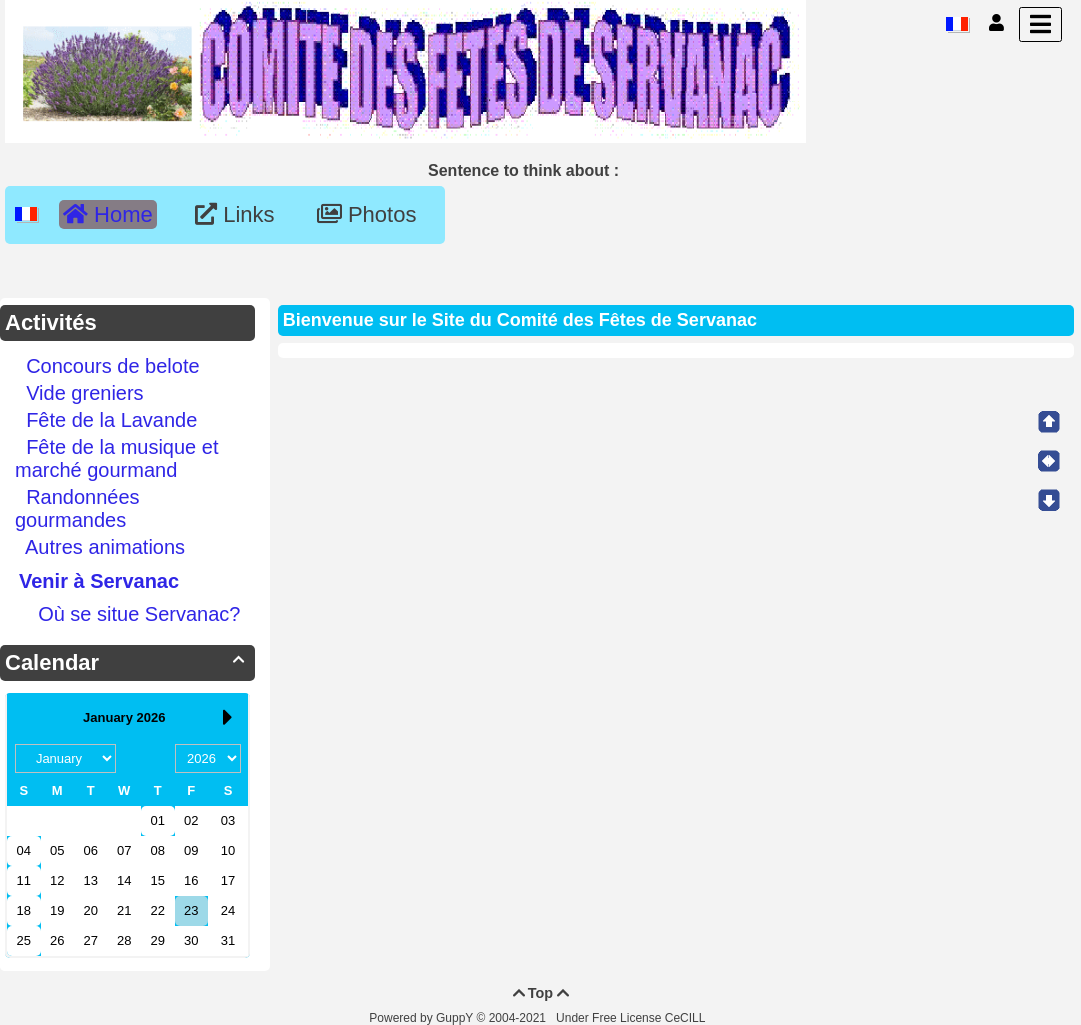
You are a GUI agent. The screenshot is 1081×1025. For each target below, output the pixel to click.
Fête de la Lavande (111, 420)
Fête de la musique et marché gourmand (116, 458)
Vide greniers (84, 393)
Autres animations (105, 547)
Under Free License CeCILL (632, 1018)
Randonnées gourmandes (77, 508)
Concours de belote (112, 366)
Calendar (127, 662)
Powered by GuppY (422, 1018)
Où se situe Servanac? (139, 614)
